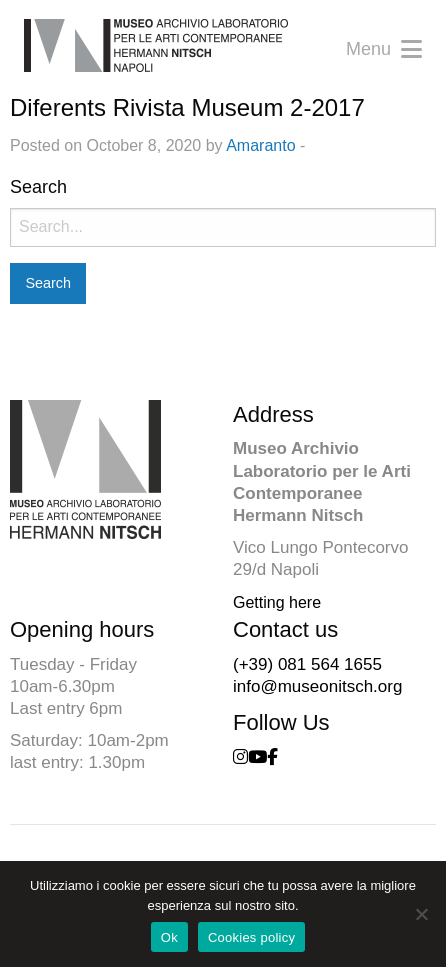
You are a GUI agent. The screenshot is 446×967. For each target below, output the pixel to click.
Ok (169, 937)
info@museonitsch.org (317, 686)
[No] (421, 914)
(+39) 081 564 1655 (307, 664)
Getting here (277, 602)
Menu (384, 49)
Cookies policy (251, 937)
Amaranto (260, 145)
